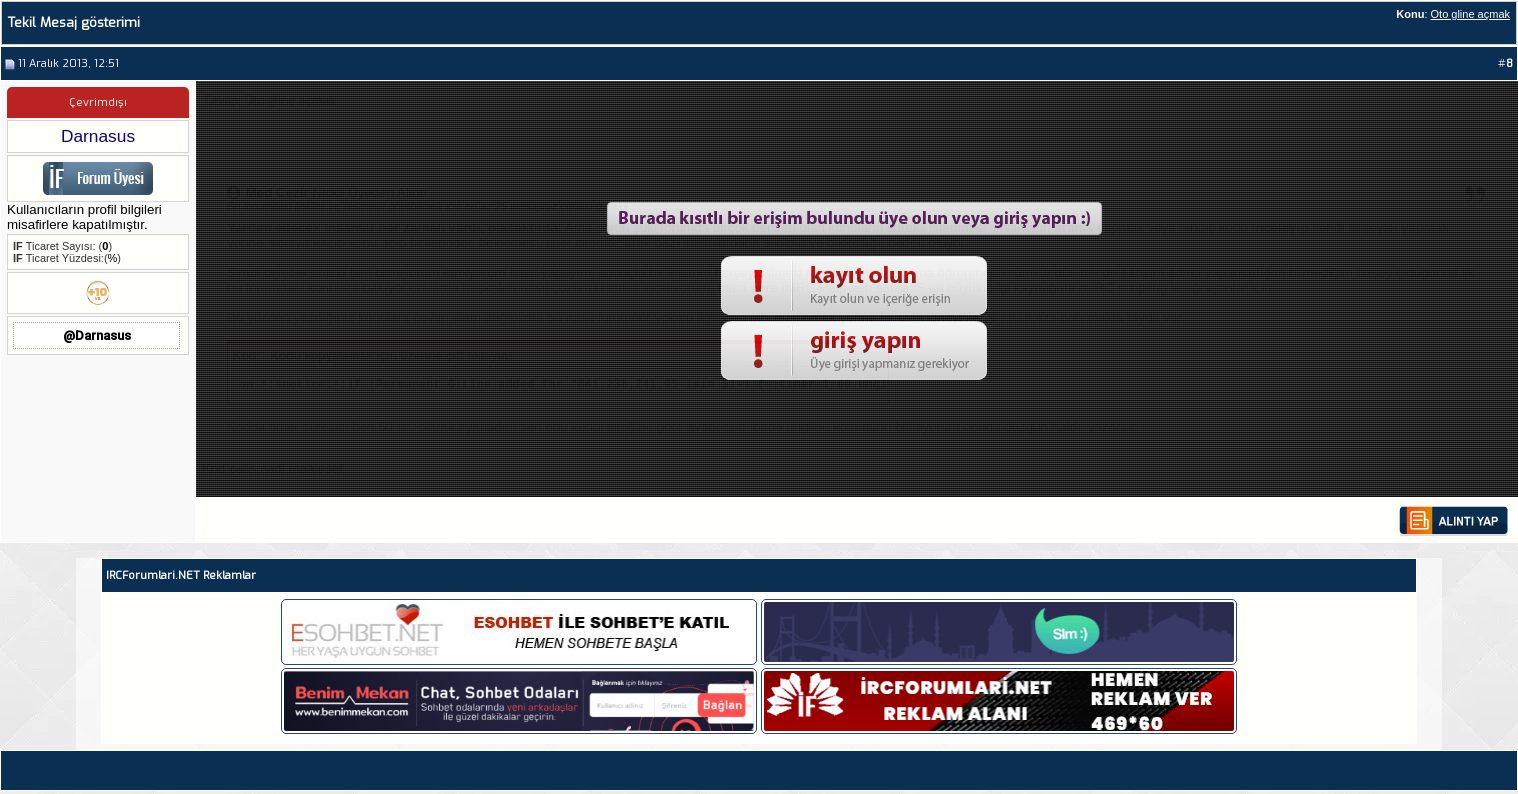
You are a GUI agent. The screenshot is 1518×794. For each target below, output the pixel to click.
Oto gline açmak (1470, 14)
